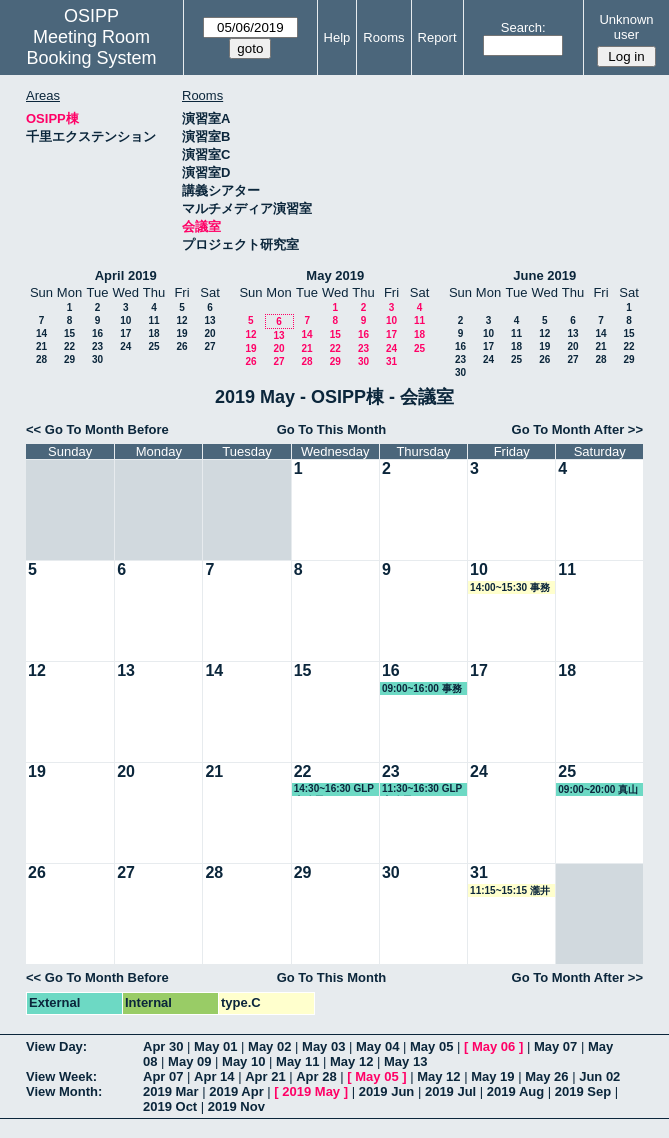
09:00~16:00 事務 (422, 688)
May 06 (493, 1046)
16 (97, 333)
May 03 (323, 1046)
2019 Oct (170, 1106)
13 (209, 320)
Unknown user (626, 27)
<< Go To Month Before (97, 429)
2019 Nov (236, 1106)
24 (125, 346)
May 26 (546, 1076)
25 (153, 346)
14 (41, 333)
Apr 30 (163, 1046)
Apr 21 (265, 1076)
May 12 (351, 1061)
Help (337, 37)
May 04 (377, 1046)
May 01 (215, 1046)
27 (209, 346)
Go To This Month (332, 429)
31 (391, 361)
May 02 (269, 1046)
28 (41, 359)
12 (181, 320)
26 (181, 346)
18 (153, 333)
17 (125, 333)
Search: (523, 27)
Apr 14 (214, 1076)
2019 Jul (450, 1091)
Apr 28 (316, 1076)
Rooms (383, 37)
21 (41, 346)
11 (153, 320)
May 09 (189, 1061)
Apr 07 (163, 1076)
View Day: (56, 1046)
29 (69, 359)
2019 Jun (387, 1091)
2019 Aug (515, 1091)
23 (97, 346)
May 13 (405, 1061)
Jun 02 (599, 1076)
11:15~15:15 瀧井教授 (510, 891)
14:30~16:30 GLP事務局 (334, 789)
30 (97, 359)
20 (209, 333)
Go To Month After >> (577, 429)
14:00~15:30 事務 (510, 587)
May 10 (243, 1061)
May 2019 (335, 275)
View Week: (61, 1076)
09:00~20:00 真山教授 (598, 790)
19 (181, 333)
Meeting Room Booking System (92, 47)
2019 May (311, 1091)
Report (437, 37)
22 (69, 346)
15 (69, 333)
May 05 (431, 1046)
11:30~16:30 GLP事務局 (422, 789)
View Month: (64, 1091)
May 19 (492, 1076)
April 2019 (126, 275)
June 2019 (544, 275)
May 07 (555, 1046)
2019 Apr (236, 1091)
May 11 (297, 1061)
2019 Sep (583, 1091)
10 (125, 320)
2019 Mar (171, 1091)
